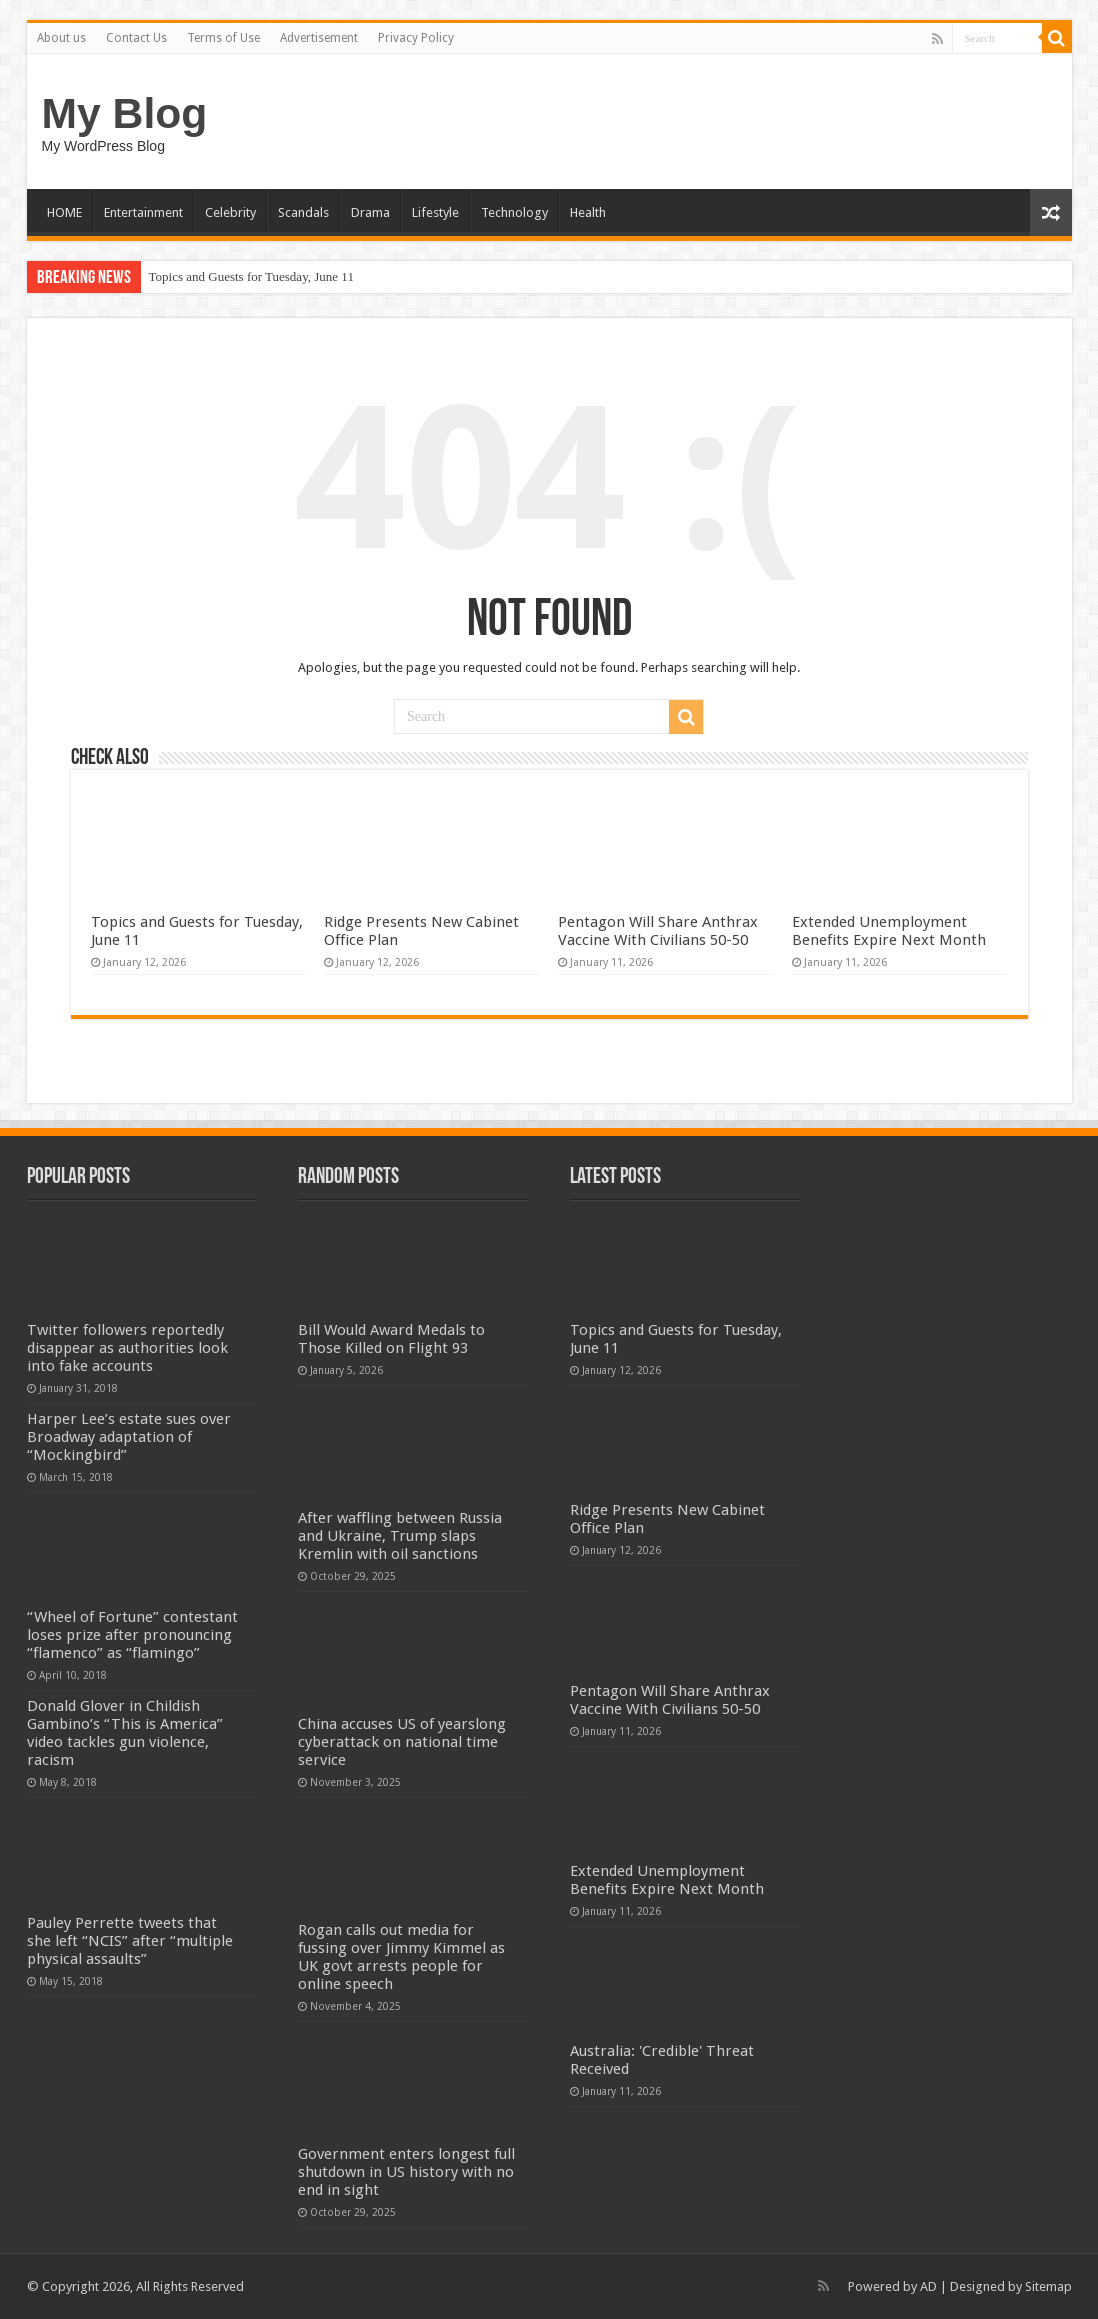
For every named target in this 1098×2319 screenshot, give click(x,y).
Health (588, 212)
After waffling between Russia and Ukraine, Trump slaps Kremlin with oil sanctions (400, 1536)
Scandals (303, 212)
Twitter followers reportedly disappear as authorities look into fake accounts (127, 1348)
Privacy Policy (416, 38)
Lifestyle (435, 212)
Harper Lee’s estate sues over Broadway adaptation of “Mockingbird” (129, 1437)
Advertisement (319, 38)
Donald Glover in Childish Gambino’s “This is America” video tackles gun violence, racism (125, 1733)
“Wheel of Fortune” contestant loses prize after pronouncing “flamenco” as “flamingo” (132, 1635)
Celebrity (230, 212)
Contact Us (136, 38)
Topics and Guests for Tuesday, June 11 (251, 276)
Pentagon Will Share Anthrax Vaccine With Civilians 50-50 (658, 931)
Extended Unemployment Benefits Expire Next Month (889, 931)
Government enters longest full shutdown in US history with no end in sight (406, 2172)
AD (928, 2286)
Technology (514, 212)
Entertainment (143, 212)
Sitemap (1048, 2286)
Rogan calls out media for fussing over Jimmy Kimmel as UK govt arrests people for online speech (401, 1957)
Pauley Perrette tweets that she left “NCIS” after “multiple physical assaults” (130, 1941)
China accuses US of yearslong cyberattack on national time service (402, 1742)
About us (61, 38)
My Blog (125, 113)
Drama (370, 212)
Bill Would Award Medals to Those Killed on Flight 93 (391, 1339)
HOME (64, 212)
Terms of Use (223, 38)
